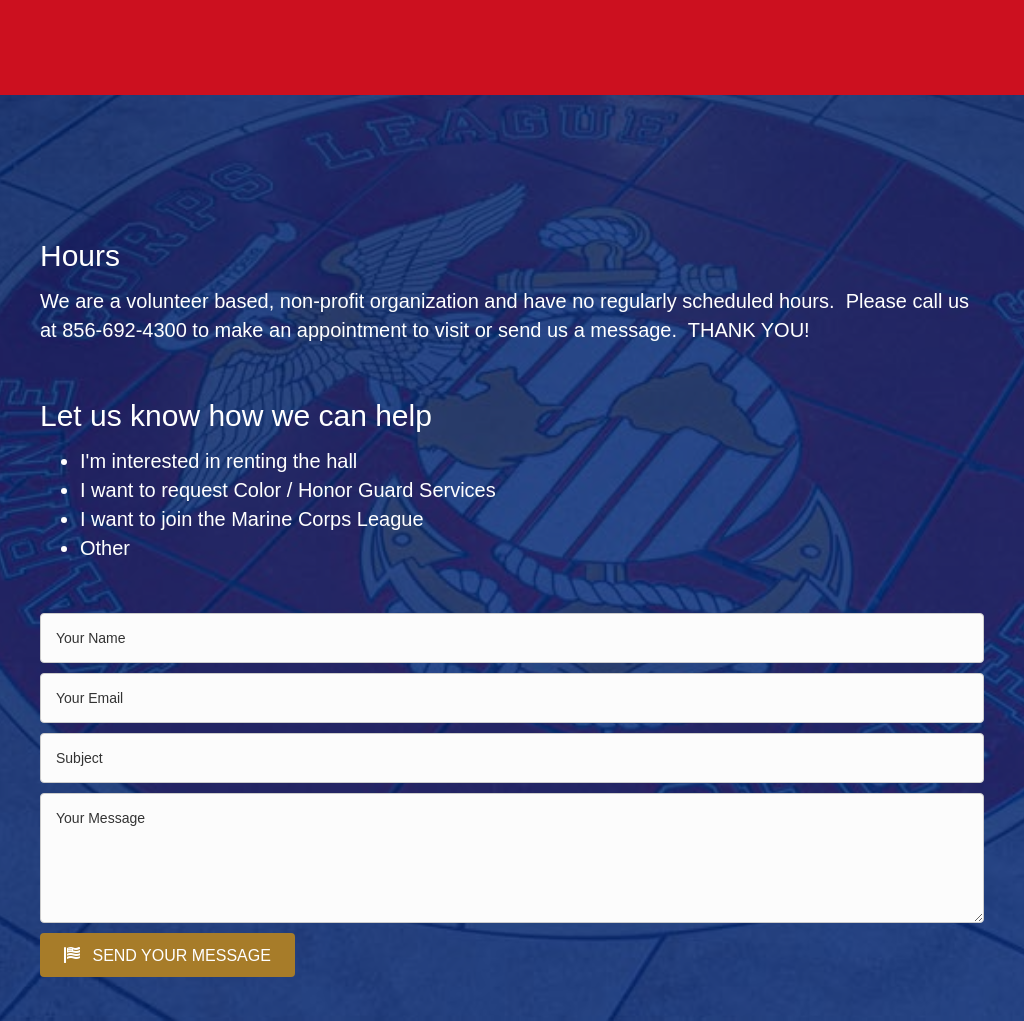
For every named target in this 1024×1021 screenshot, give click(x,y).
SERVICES (867, 48)
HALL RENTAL (502, 48)
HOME (419, 48)
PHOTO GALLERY (758, 48)
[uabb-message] (512, 858)
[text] (512, 638)
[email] (512, 698)
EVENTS (593, 48)
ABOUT (660, 48)
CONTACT (950, 48)
